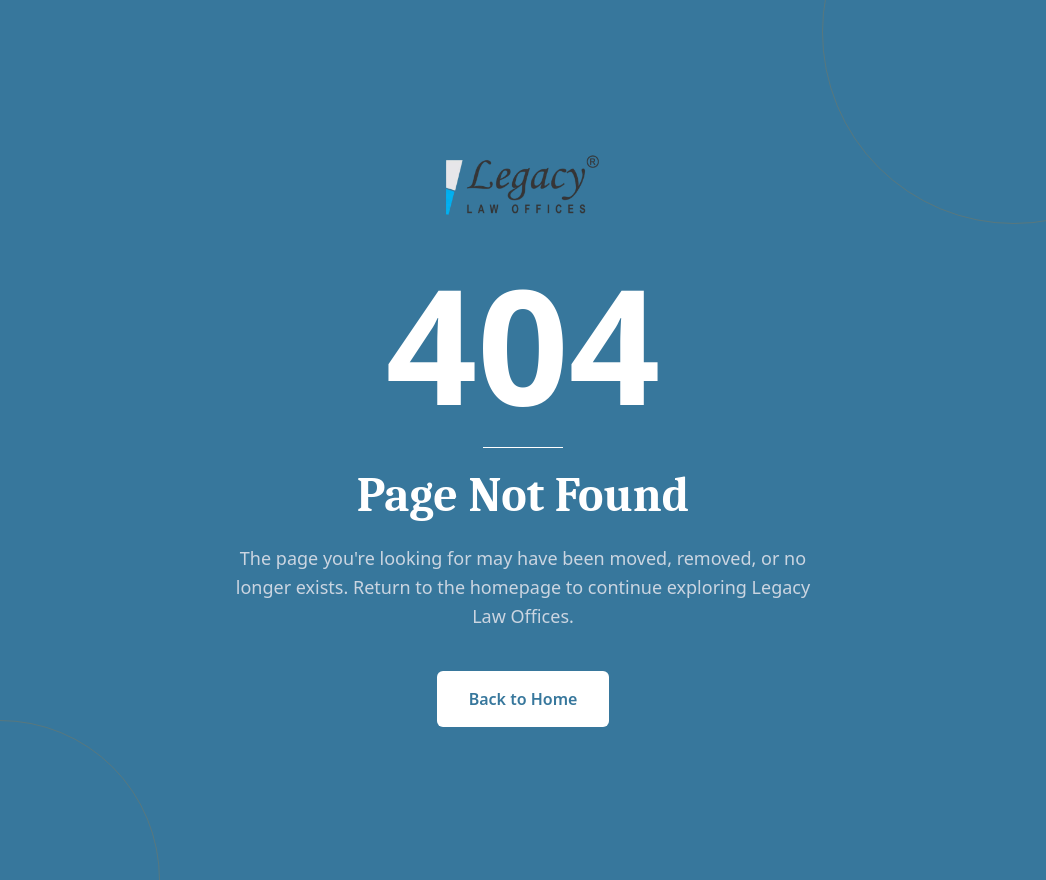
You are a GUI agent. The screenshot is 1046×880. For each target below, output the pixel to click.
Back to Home (523, 699)
